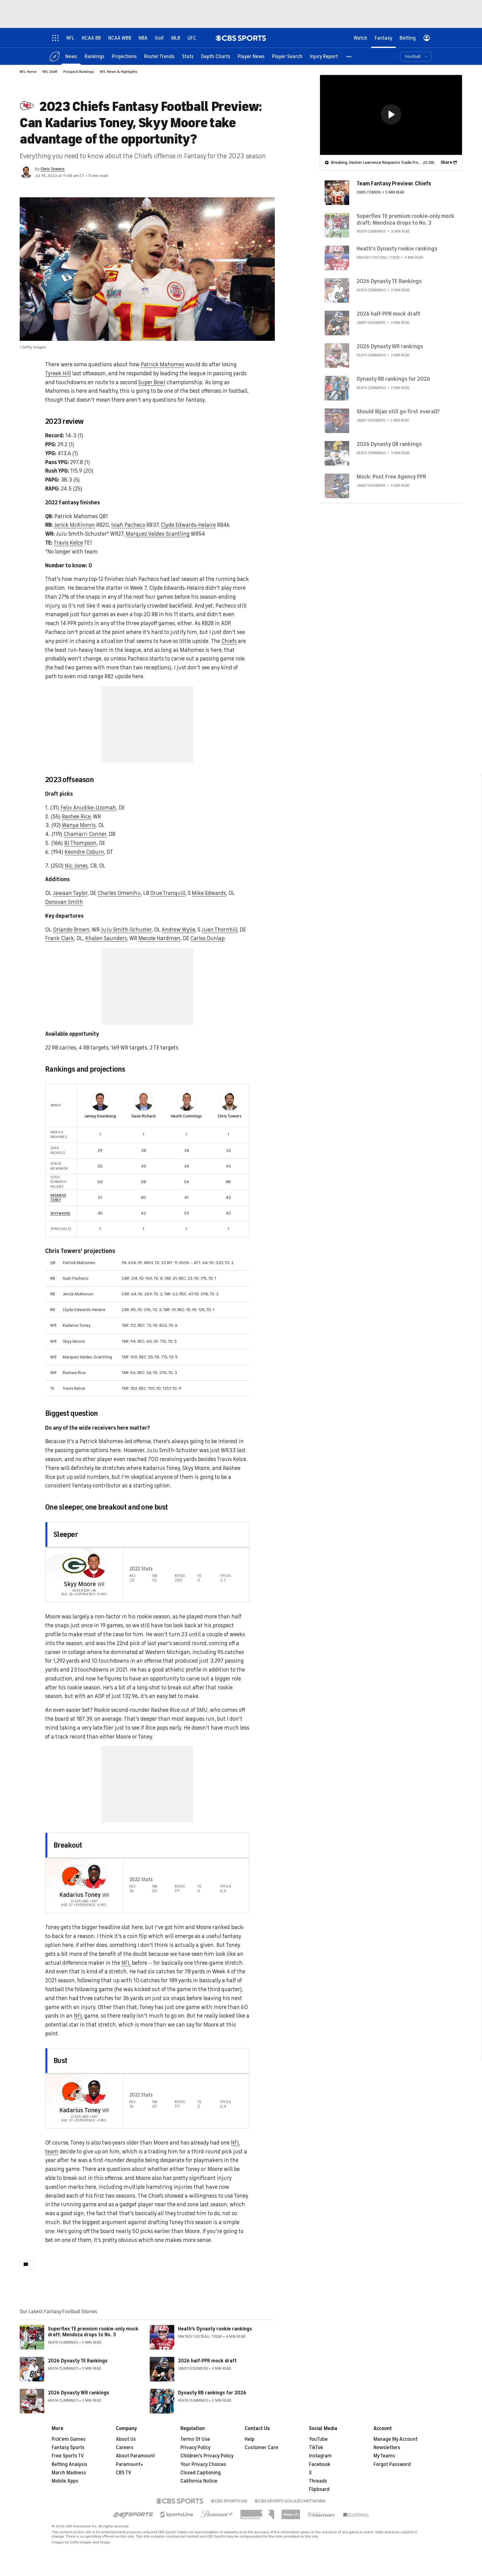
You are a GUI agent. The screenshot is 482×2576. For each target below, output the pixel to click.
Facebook (319, 2459)
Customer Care (261, 2442)
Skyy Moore (60, 1207)
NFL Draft (49, 71)
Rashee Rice (76, 816)
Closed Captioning (200, 2467)
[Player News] (251, 56)
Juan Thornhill (219, 929)
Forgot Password (392, 2459)
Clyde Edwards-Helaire (188, 525)
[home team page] (74, 1560)
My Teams (384, 2450)
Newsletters (386, 2442)
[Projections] (124, 56)
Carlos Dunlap (207, 938)
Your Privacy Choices (203, 2459)
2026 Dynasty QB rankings (389, 443)
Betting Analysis (69, 2459)
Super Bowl (151, 382)
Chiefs (229, 641)
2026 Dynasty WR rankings (78, 2387)
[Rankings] (94, 56)
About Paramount (135, 2450)
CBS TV (123, 2467)
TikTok (316, 2442)
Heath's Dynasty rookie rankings (215, 2323)
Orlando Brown (71, 929)
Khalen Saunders (106, 938)
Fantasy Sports (68, 2442)
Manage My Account (395, 2434)
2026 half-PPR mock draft (207, 2355)
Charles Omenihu (119, 893)
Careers (124, 2442)
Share (446, 162)
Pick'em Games (68, 2434)
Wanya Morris (79, 825)
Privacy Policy (195, 2442)
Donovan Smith (64, 902)
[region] (391, 115)
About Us (126, 2434)
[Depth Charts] (215, 56)
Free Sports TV (68, 2450)
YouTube (318, 2434)
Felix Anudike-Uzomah (88, 807)
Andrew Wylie (178, 929)
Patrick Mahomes (162, 364)
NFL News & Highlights (118, 71)
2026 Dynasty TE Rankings (78, 2355)
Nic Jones (76, 865)
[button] (349, 56)
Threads (318, 2475)
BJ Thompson (80, 843)
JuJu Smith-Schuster (126, 929)
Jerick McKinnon (74, 525)
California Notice (198, 2475)
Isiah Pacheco (128, 525)
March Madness (69, 2467)
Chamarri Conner (85, 834)
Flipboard (319, 2484)
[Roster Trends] (159, 56)
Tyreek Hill (58, 373)
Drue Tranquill (167, 893)
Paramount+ (129, 2459)
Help (250, 2434)
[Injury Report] (324, 56)
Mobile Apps (65, 2475)
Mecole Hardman (159, 938)
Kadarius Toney (58, 1191)
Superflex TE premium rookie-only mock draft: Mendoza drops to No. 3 (93, 2326)
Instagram (320, 2450)
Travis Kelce (68, 542)
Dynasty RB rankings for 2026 (212, 2387)
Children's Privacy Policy (207, 2450)
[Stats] (187, 56)
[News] (71, 56)
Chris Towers (53, 168)
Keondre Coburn (84, 852)
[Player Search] (287, 56)
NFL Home (28, 71)
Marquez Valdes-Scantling (158, 533)
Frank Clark (59, 938)
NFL (126, 1957)
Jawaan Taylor (70, 893)
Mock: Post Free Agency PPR (391, 476)
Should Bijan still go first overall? (398, 411)
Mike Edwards (209, 893)
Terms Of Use (195, 2434)
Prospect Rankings (78, 71)
